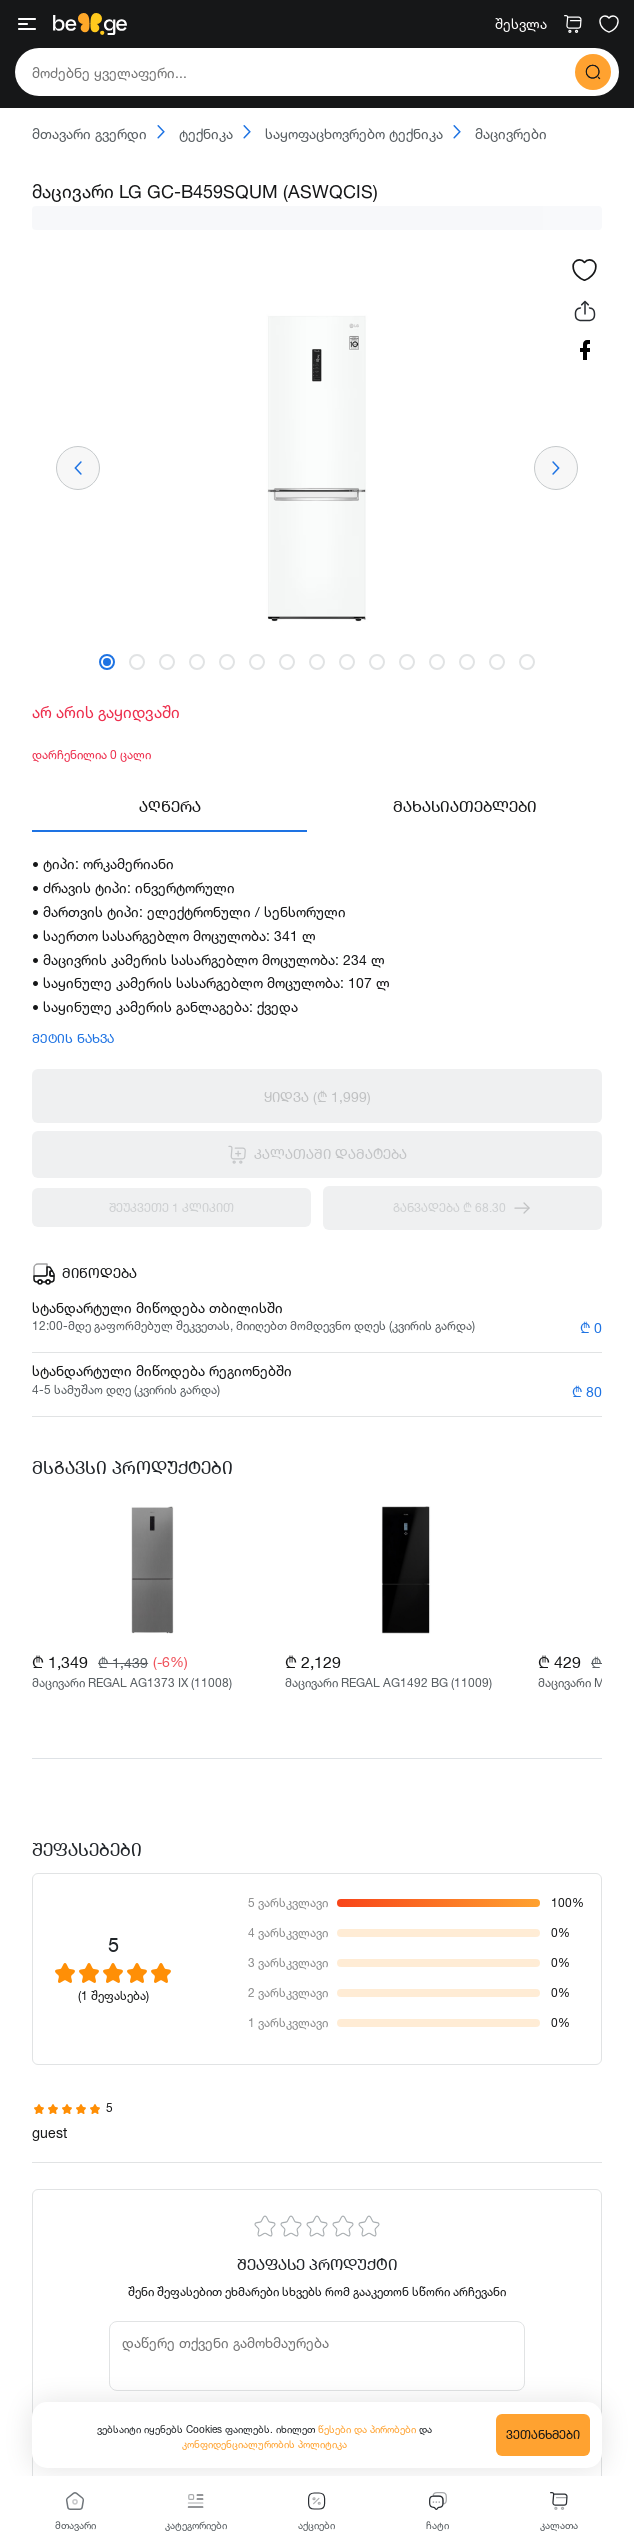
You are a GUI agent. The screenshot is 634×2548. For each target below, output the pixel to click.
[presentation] (78, 468)
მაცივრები (500, 133)
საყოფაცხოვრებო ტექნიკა (343, 133)
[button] (107, 662)
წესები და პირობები (368, 2429)
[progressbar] (317, 218)
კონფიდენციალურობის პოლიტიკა (264, 2444)
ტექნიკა (195, 133)
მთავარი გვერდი (89, 134)
